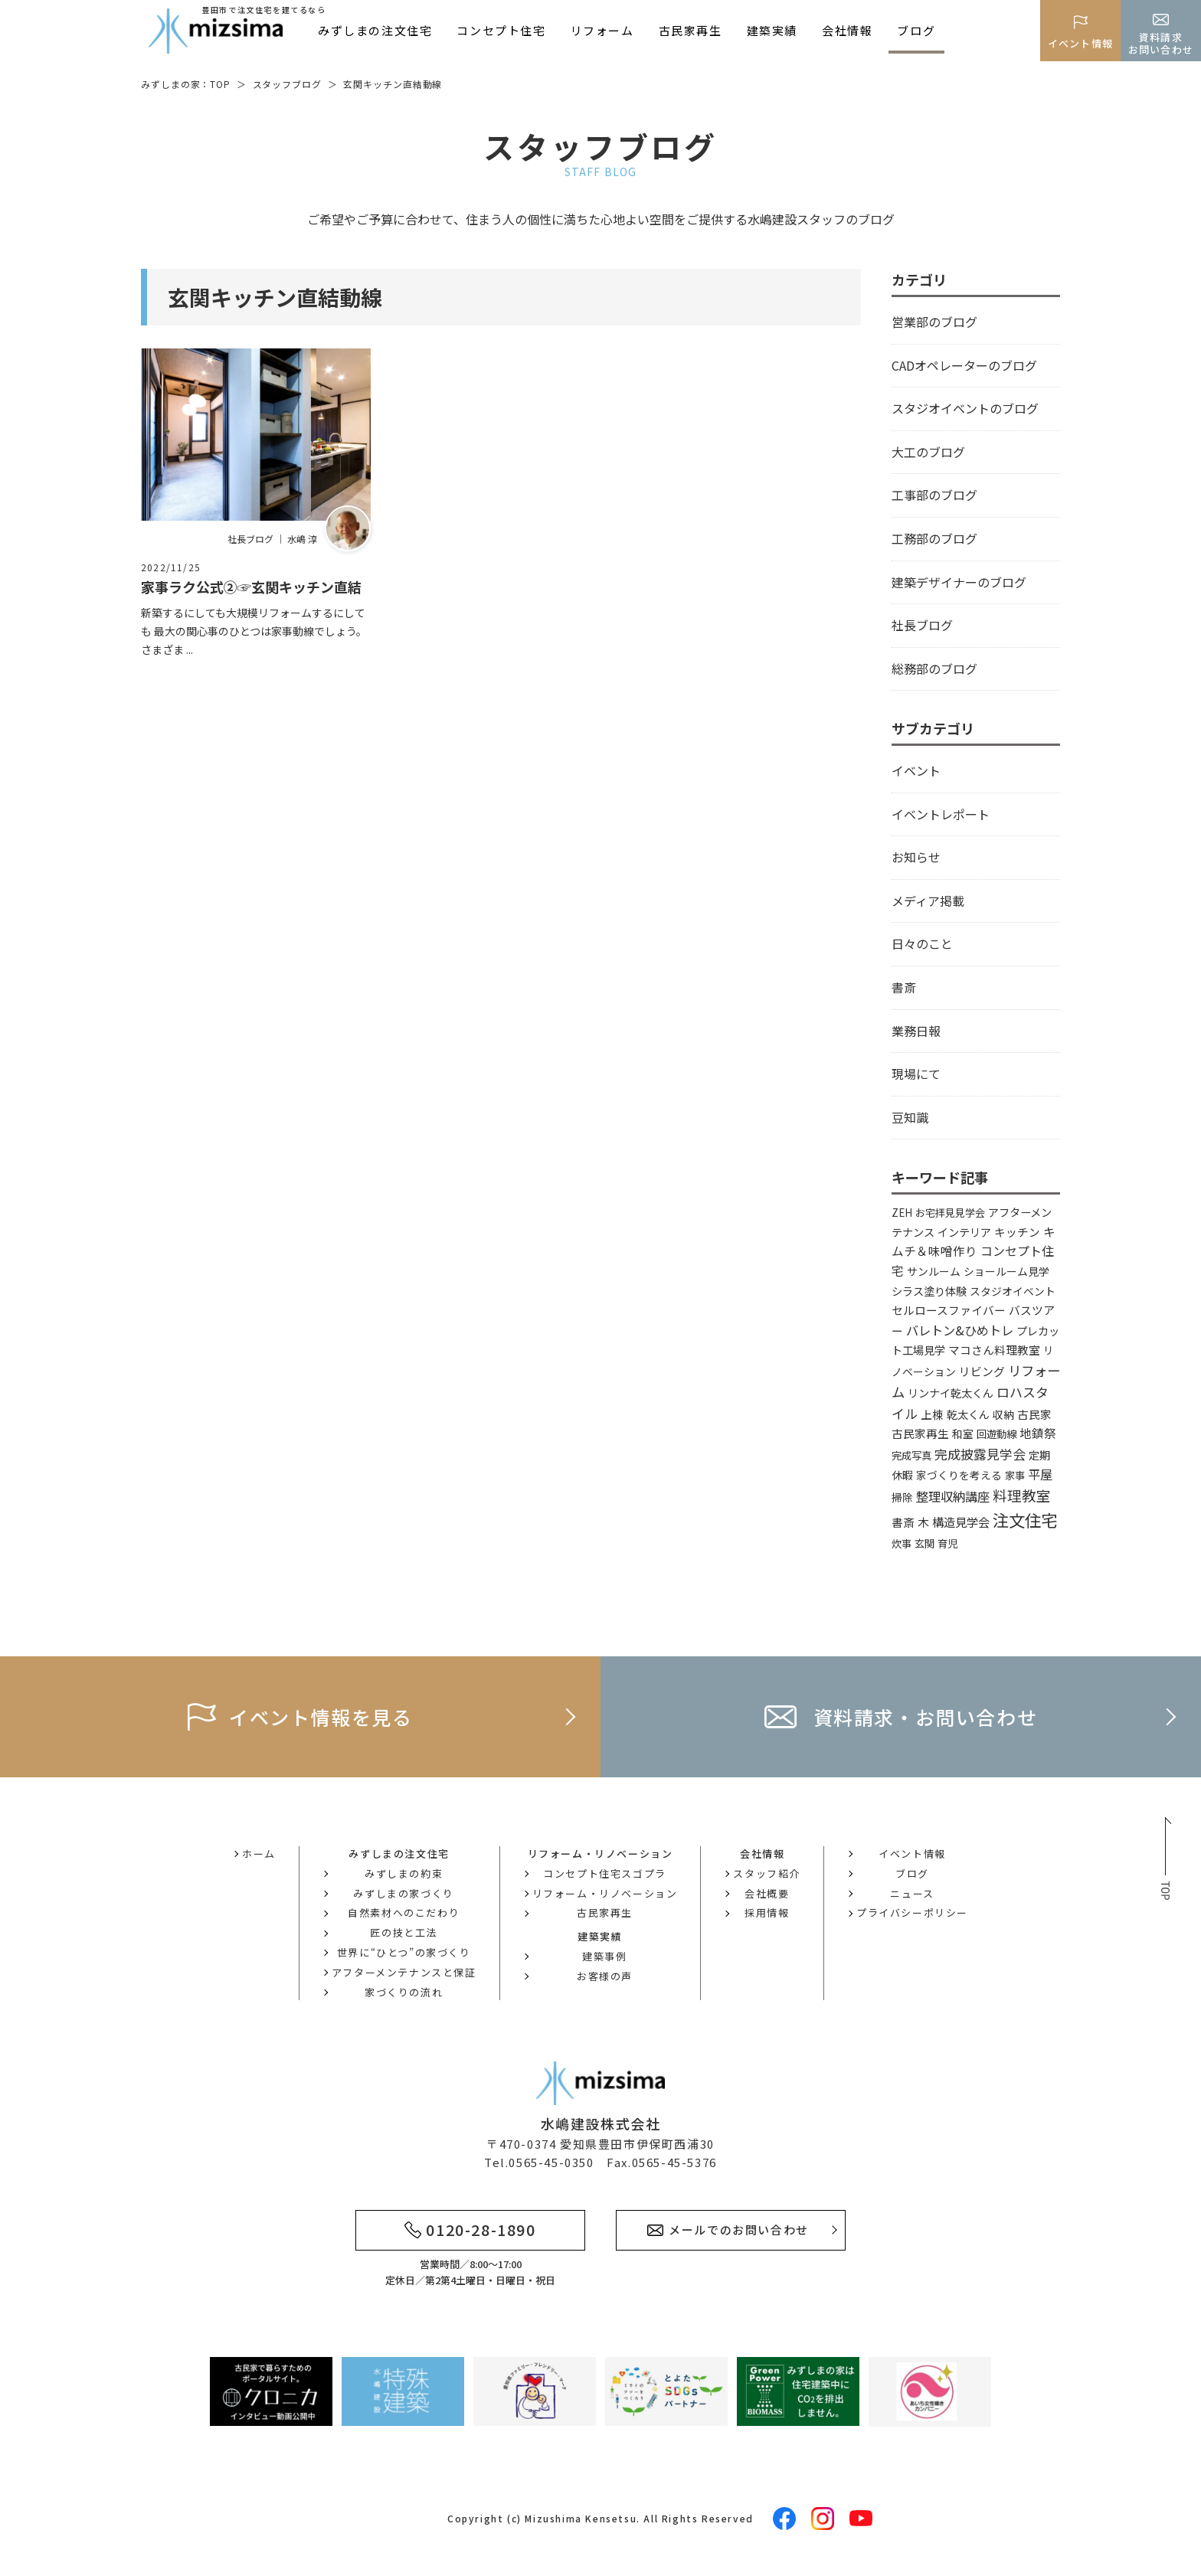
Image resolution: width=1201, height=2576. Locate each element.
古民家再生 (690, 30)
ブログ (916, 30)
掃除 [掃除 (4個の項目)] (902, 1497)
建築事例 (604, 1956)
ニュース (912, 1893)
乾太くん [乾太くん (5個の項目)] (968, 1414)
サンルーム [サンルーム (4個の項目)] (933, 1271)
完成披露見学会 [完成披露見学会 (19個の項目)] (980, 1453)
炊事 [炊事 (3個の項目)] (901, 1543)
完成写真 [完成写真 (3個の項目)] (911, 1455)
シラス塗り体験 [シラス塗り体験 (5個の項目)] (929, 1291)
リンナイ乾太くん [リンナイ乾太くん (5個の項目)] (950, 1392)
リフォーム (602, 30)
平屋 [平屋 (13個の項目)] (1040, 1474)
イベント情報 (912, 1853)
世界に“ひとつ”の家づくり (404, 1952)
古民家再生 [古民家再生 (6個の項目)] (920, 1433)
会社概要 (766, 1893)
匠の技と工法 (403, 1932)
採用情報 (766, 1912)
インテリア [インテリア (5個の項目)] (964, 1232)
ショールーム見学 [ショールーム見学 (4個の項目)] (1006, 1271)
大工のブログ (928, 452)
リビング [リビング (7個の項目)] (982, 1371)
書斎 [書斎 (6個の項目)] (903, 1522)
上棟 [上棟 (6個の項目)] (932, 1414)
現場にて (916, 1073)
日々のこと (922, 943)
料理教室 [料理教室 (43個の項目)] (1022, 1495)
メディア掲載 (928, 900)
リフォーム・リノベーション (605, 1893)
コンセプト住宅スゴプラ (604, 1873)
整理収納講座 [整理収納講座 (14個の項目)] (953, 1496)
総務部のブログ (934, 668)
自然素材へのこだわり (404, 1912)
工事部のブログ (934, 494)
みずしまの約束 (404, 1873)
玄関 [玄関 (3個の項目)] (924, 1543)
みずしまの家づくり (403, 1893)
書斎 (904, 987)
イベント (916, 770)
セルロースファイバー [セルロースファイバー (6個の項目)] (949, 1310)
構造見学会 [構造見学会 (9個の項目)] (961, 1521)
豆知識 (910, 1117)
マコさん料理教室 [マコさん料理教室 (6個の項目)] (994, 1350)
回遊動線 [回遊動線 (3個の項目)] (996, 1434)
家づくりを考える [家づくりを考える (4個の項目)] (959, 1475)
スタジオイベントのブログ (965, 408)
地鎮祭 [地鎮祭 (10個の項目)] (1037, 1432)
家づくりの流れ (404, 1992)
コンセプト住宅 (501, 30)
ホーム (259, 1853)
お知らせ (916, 857)
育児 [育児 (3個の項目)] (947, 1543)
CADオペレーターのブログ (964, 365)
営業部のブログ (934, 321)
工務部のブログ (934, 538)
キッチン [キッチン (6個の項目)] (1017, 1232)
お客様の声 (605, 1976)
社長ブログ (922, 625)
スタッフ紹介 (766, 1873)
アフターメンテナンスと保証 (404, 1972)
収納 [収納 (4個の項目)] (1003, 1414)
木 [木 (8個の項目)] (923, 1521)
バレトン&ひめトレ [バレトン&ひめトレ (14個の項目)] (959, 1330)
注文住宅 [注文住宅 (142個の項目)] (1025, 1520)
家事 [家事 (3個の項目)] (1015, 1475)
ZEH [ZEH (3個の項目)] (902, 1212)
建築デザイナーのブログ (959, 582)
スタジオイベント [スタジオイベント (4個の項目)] (1012, 1291)
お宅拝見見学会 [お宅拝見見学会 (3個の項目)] (950, 1212)
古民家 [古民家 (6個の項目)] (1034, 1414)
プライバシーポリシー (912, 1912)
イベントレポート (941, 814)
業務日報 (916, 1031)
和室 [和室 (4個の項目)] (963, 1433)
